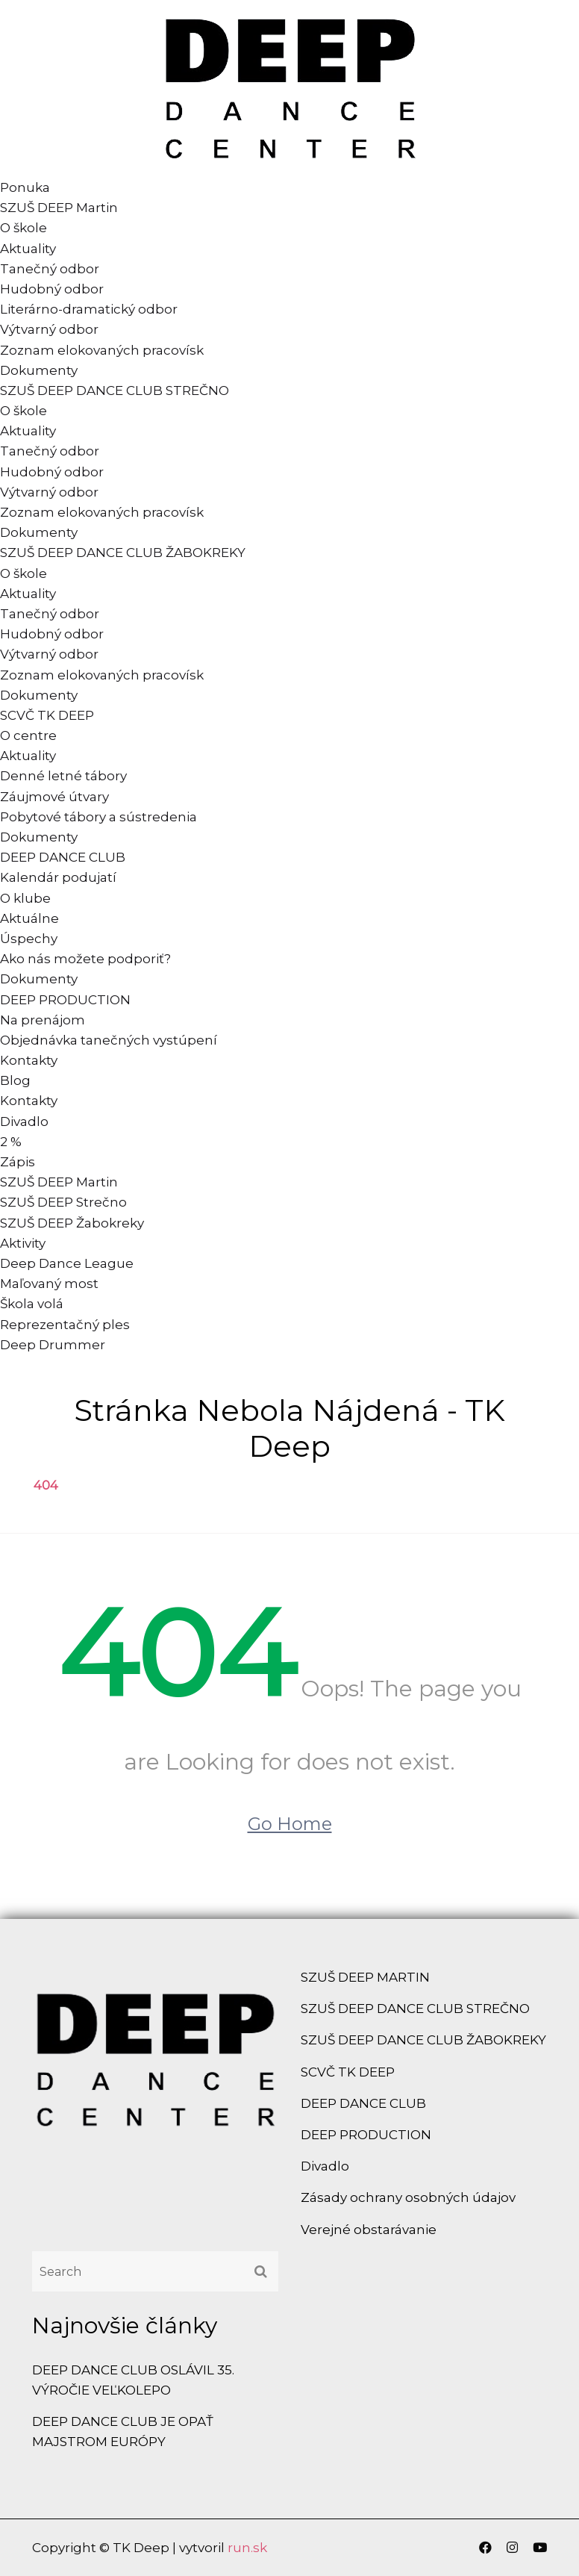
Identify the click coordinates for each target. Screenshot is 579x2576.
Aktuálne (29, 918)
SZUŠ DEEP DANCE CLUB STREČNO (114, 390)
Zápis (17, 1161)
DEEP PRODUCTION (65, 999)
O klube (25, 898)
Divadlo (24, 1121)
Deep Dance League (67, 1263)
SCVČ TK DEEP (47, 715)
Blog (15, 1080)
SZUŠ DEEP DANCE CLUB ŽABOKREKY (122, 552)
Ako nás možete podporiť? (85, 958)
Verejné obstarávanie (368, 2229)
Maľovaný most (49, 1283)
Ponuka (25, 187)
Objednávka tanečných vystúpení (108, 1040)
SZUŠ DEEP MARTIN (365, 1977)
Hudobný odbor (52, 288)
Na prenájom (42, 1019)
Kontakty (28, 1060)
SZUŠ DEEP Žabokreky (72, 1223)
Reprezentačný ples (65, 1324)
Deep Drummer (52, 1344)
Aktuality (28, 248)
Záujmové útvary (54, 796)
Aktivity (23, 1243)
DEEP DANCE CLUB (62, 857)
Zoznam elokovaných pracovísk (102, 350)
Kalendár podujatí (58, 877)
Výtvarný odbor (49, 329)
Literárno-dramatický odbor (89, 309)
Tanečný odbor (49, 268)
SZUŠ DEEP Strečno (63, 1202)
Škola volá (31, 1303)
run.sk (247, 2547)
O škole (23, 227)
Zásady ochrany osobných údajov (408, 2197)
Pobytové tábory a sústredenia (98, 816)
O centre (28, 735)
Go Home (290, 1824)
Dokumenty (39, 370)
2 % (11, 1141)
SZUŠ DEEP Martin (59, 207)
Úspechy (28, 938)
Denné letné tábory (63, 775)
